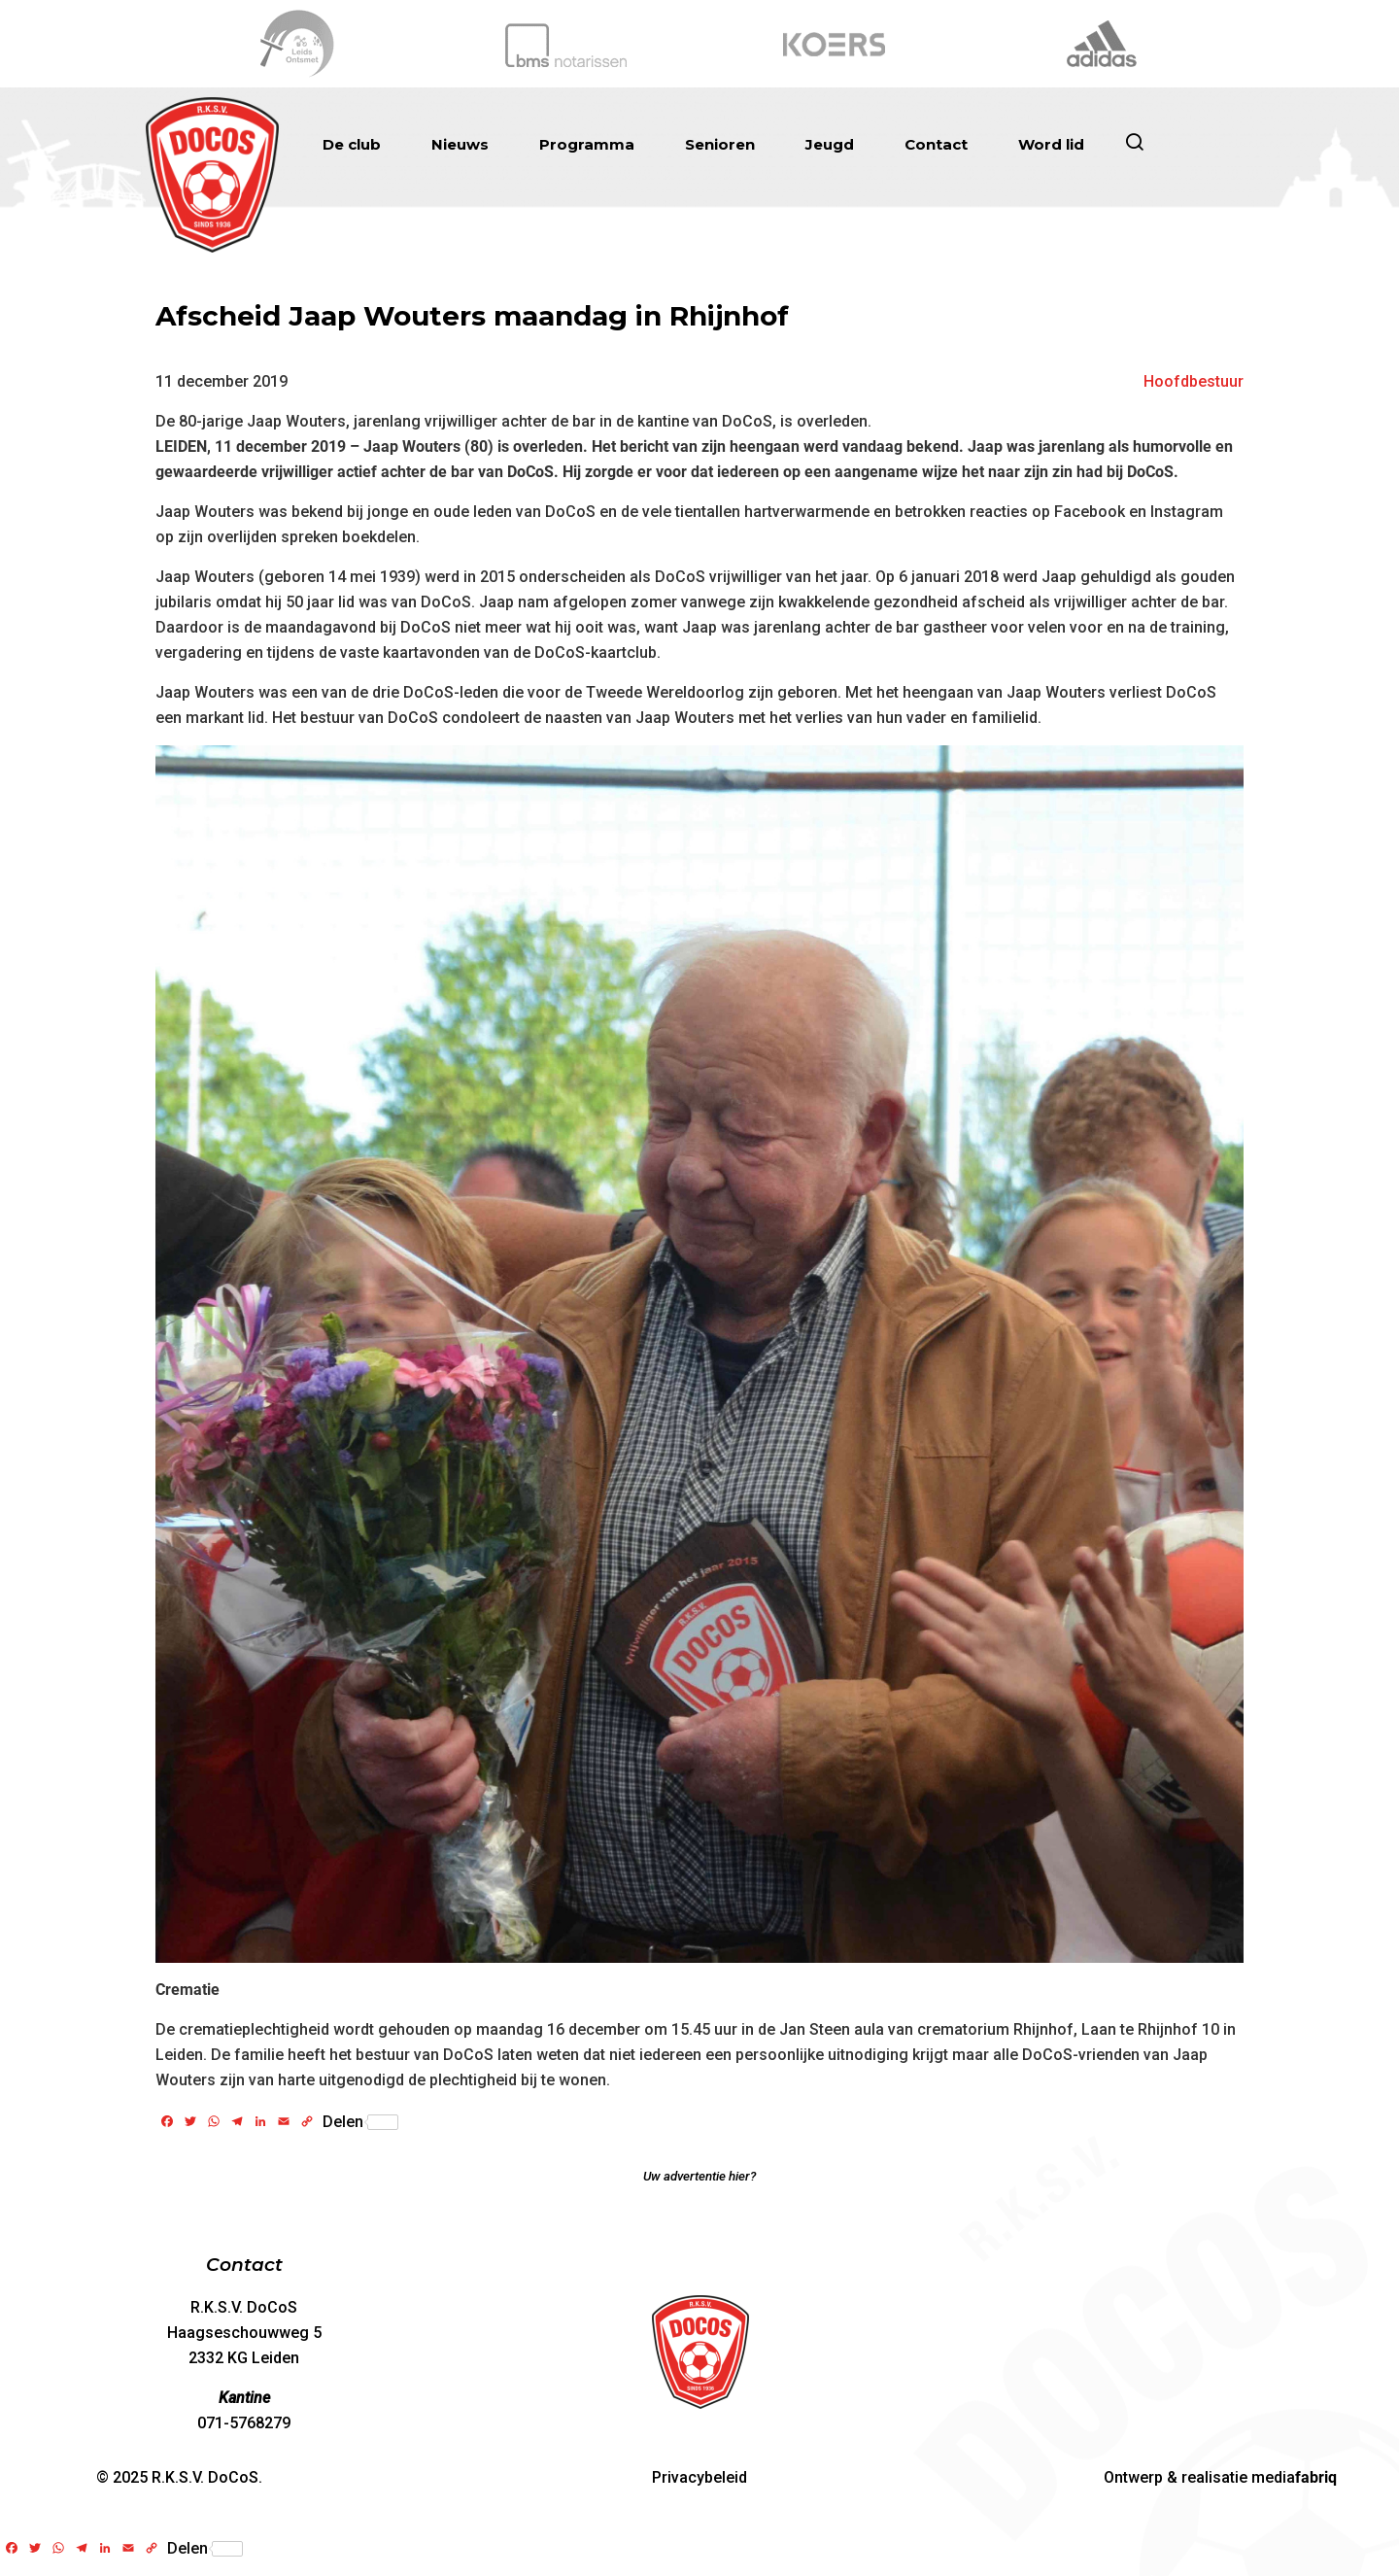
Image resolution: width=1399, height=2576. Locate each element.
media (1294, 2477)
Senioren (720, 144)
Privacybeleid (699, 2477)
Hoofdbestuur (1193, 381)
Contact (936, 144)
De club (352, 144)
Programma (586, 144)
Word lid (1051, 144)
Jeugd (829, 144)
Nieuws (460, 144)
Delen (360, 2122)
